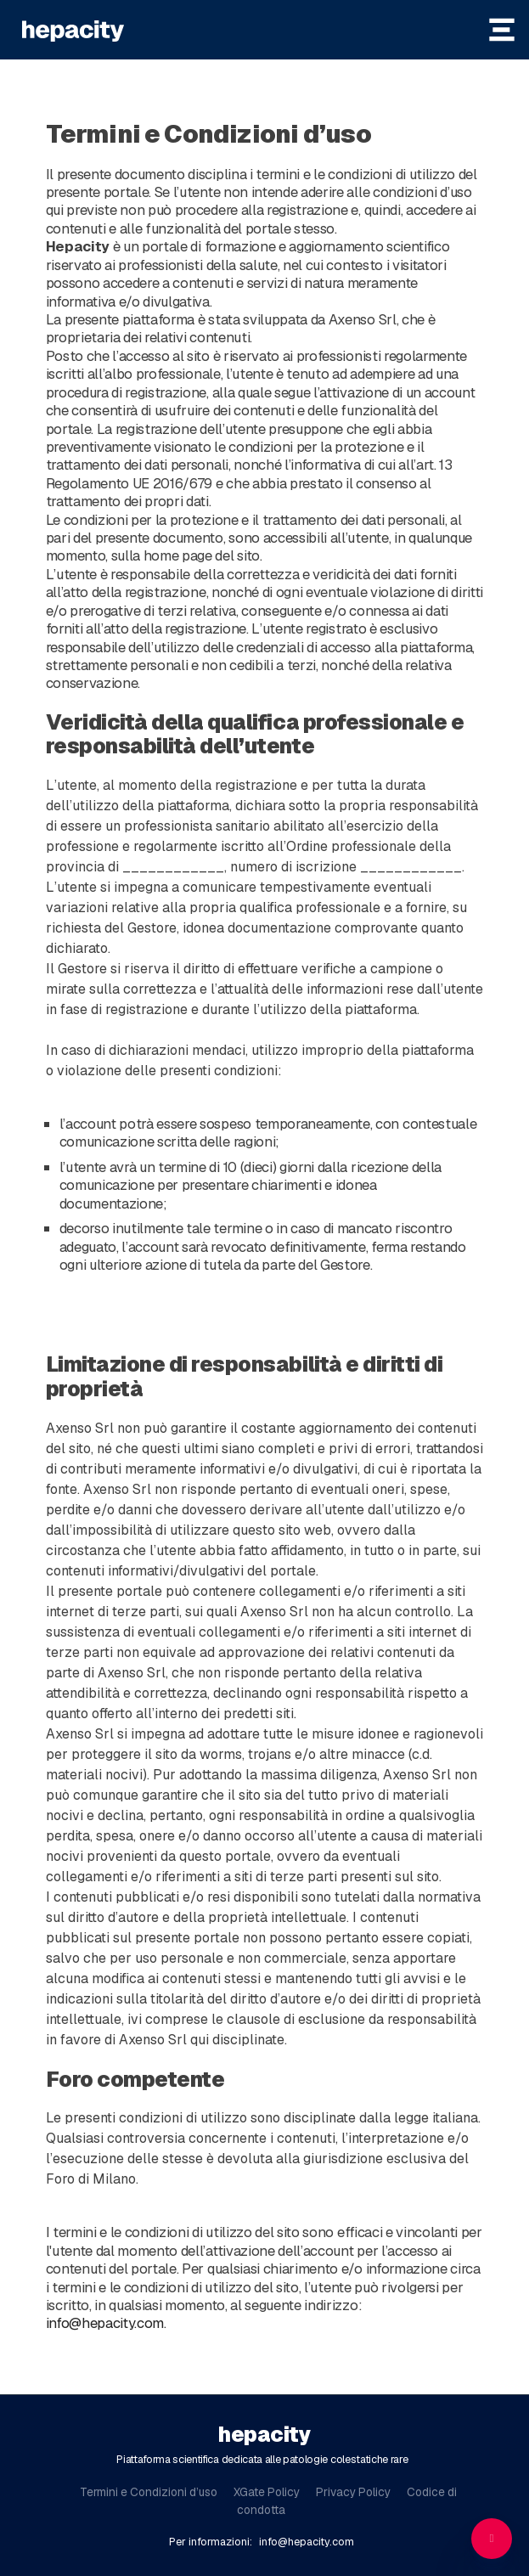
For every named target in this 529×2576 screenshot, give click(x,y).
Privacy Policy (353, 2492)
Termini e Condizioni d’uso (148, 2492)
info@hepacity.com (105, 2323)
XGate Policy (267, 2492)
